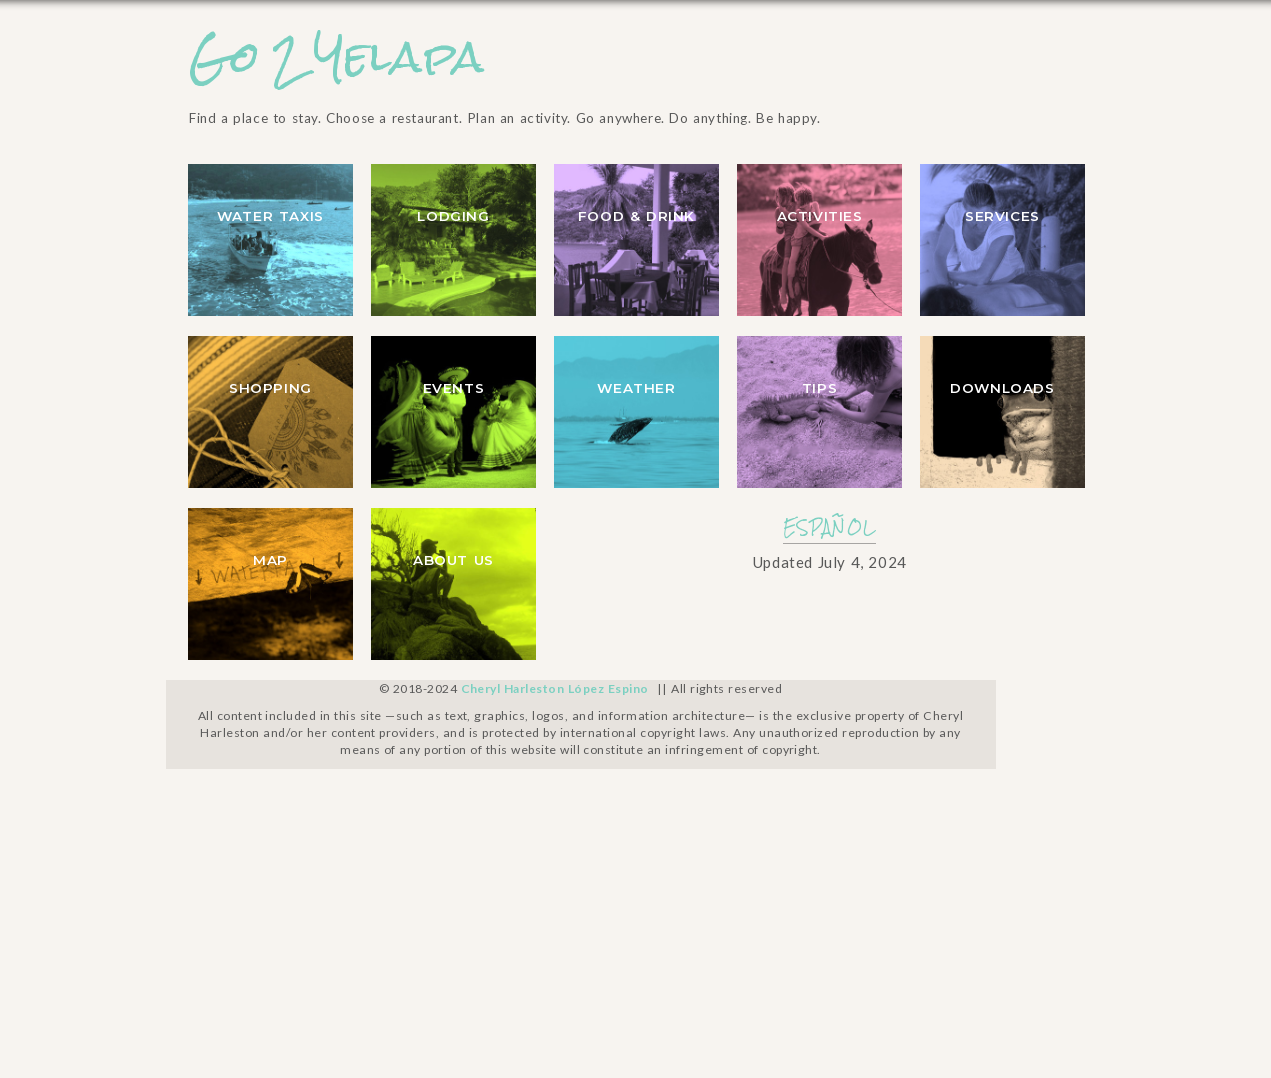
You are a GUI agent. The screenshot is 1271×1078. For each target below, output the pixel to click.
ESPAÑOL (829, 527)
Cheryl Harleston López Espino (555, 688)
